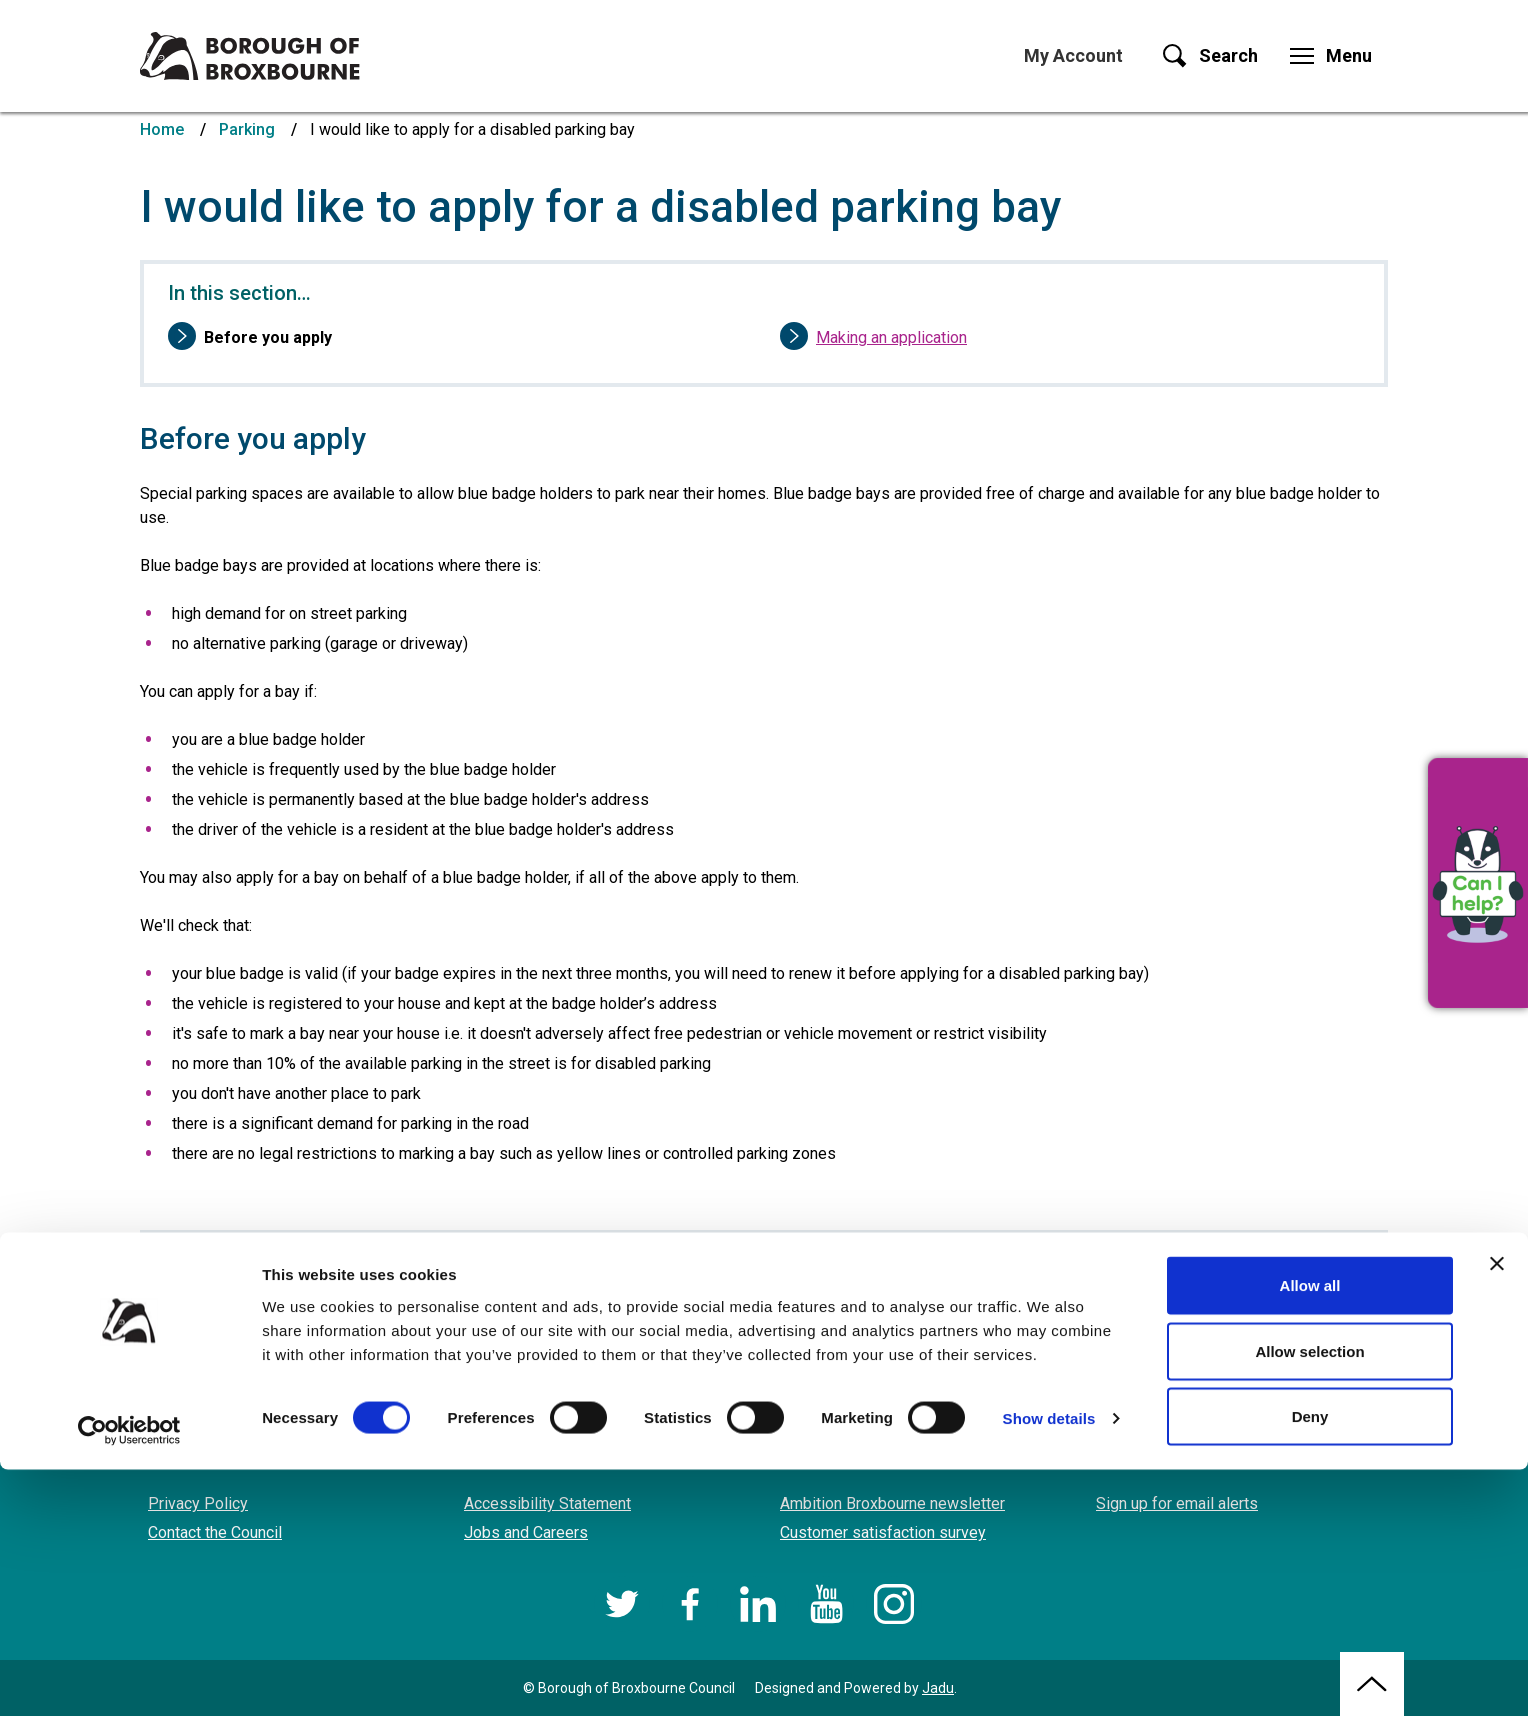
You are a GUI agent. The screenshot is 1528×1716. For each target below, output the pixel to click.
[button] (1478, 883)
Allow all (1310, 1531)
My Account (1073, 55)
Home (162, 129)
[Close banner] (1497, 1510)
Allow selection (1309, 1597)
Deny (1310, 1662)
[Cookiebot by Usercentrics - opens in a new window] (129, 1677)
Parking (247, 129)
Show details (1049, 1664)
